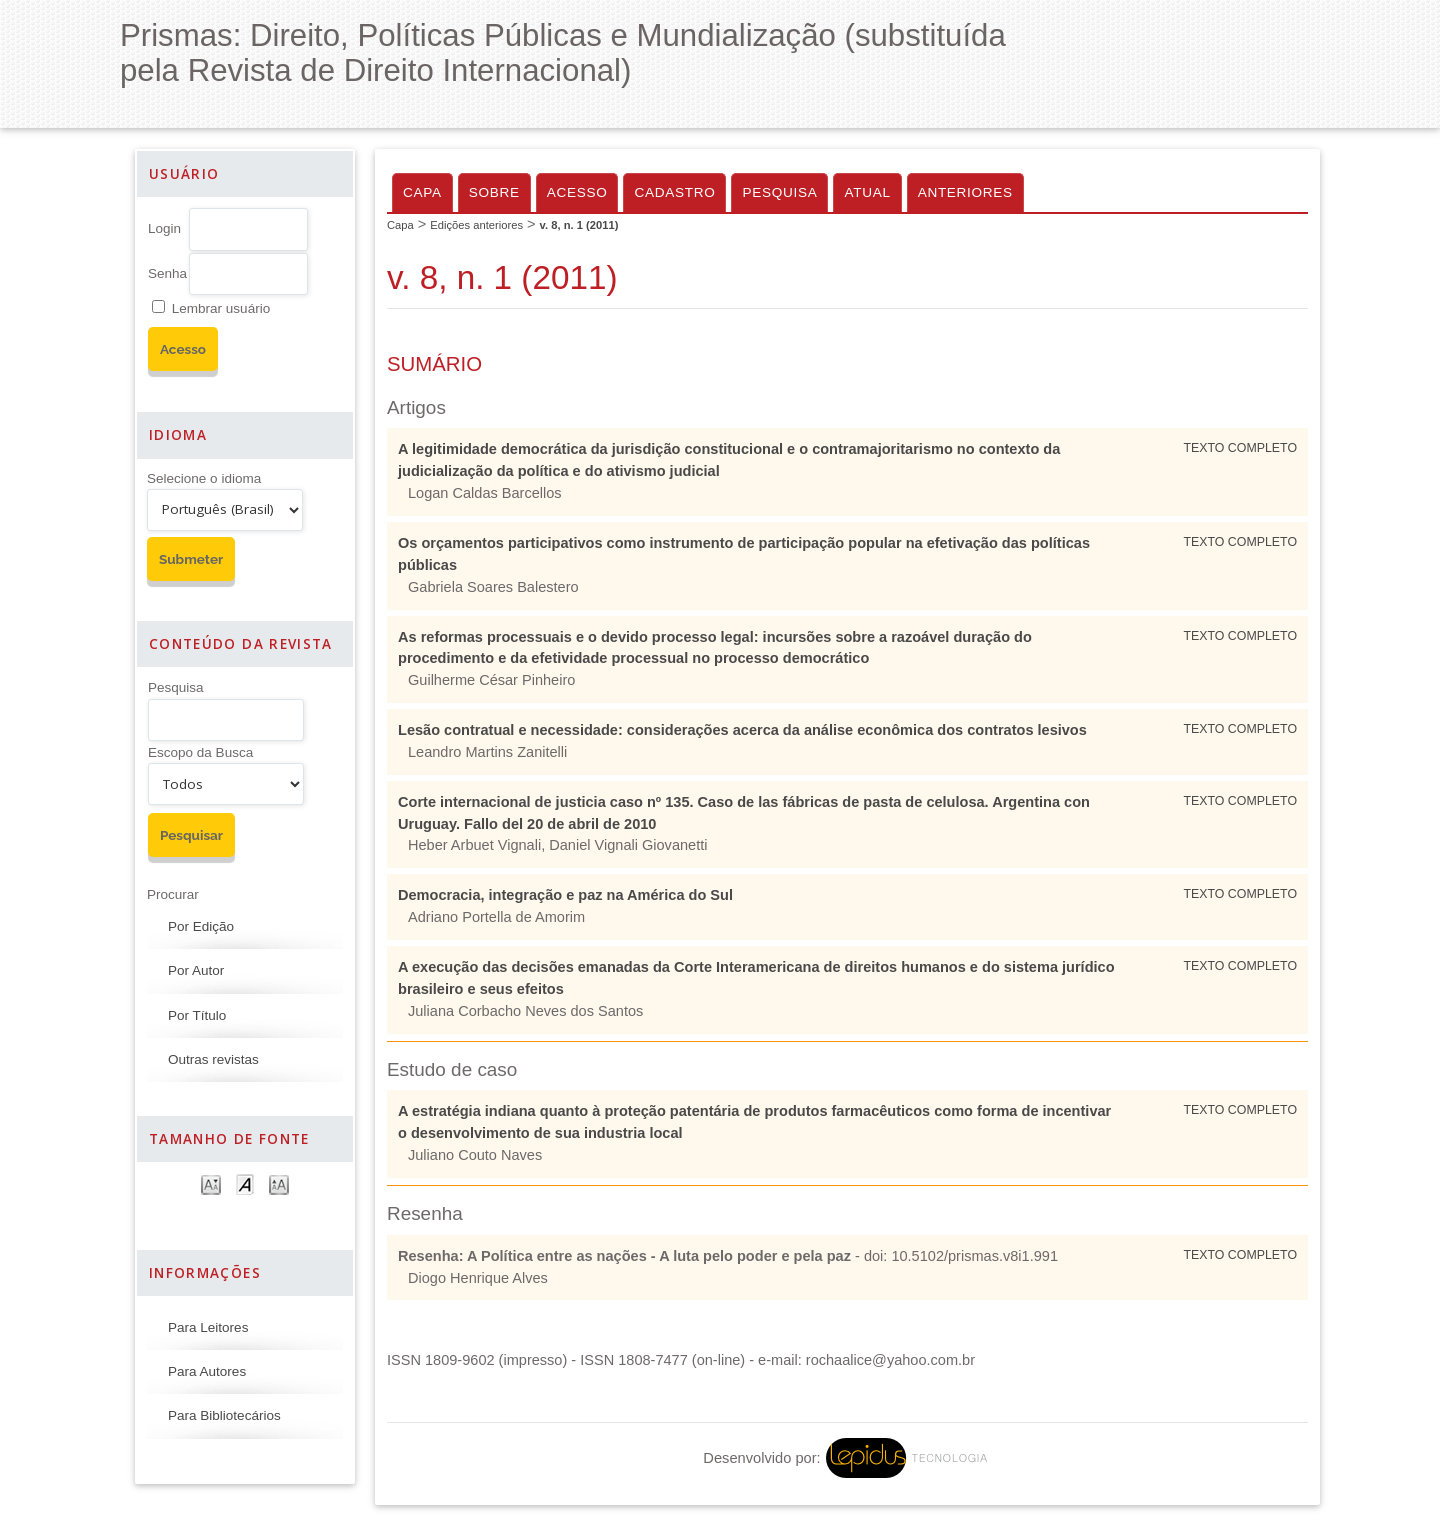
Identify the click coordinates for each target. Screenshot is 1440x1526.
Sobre (494, 192)
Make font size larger (279, 1183)
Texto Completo (1240, 448)
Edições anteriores (476, 225)
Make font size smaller (211, 1183)
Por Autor (196, 970)
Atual (867, 192)
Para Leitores (208, 1327)
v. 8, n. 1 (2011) (579, 225)
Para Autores (207, 1371)
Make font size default (245, 1183)
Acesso (577, 192)
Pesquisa (176, 687)
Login (164, 228)
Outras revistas (213, 1059)
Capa (422, 192)
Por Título (197, 1015)
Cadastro (674, 192)
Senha (167, 273)
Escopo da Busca (200, 752)
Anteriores (965, 192)
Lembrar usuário (221, 308)
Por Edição (201, 926)
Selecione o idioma (204, 478)
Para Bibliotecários (224, 1415)
